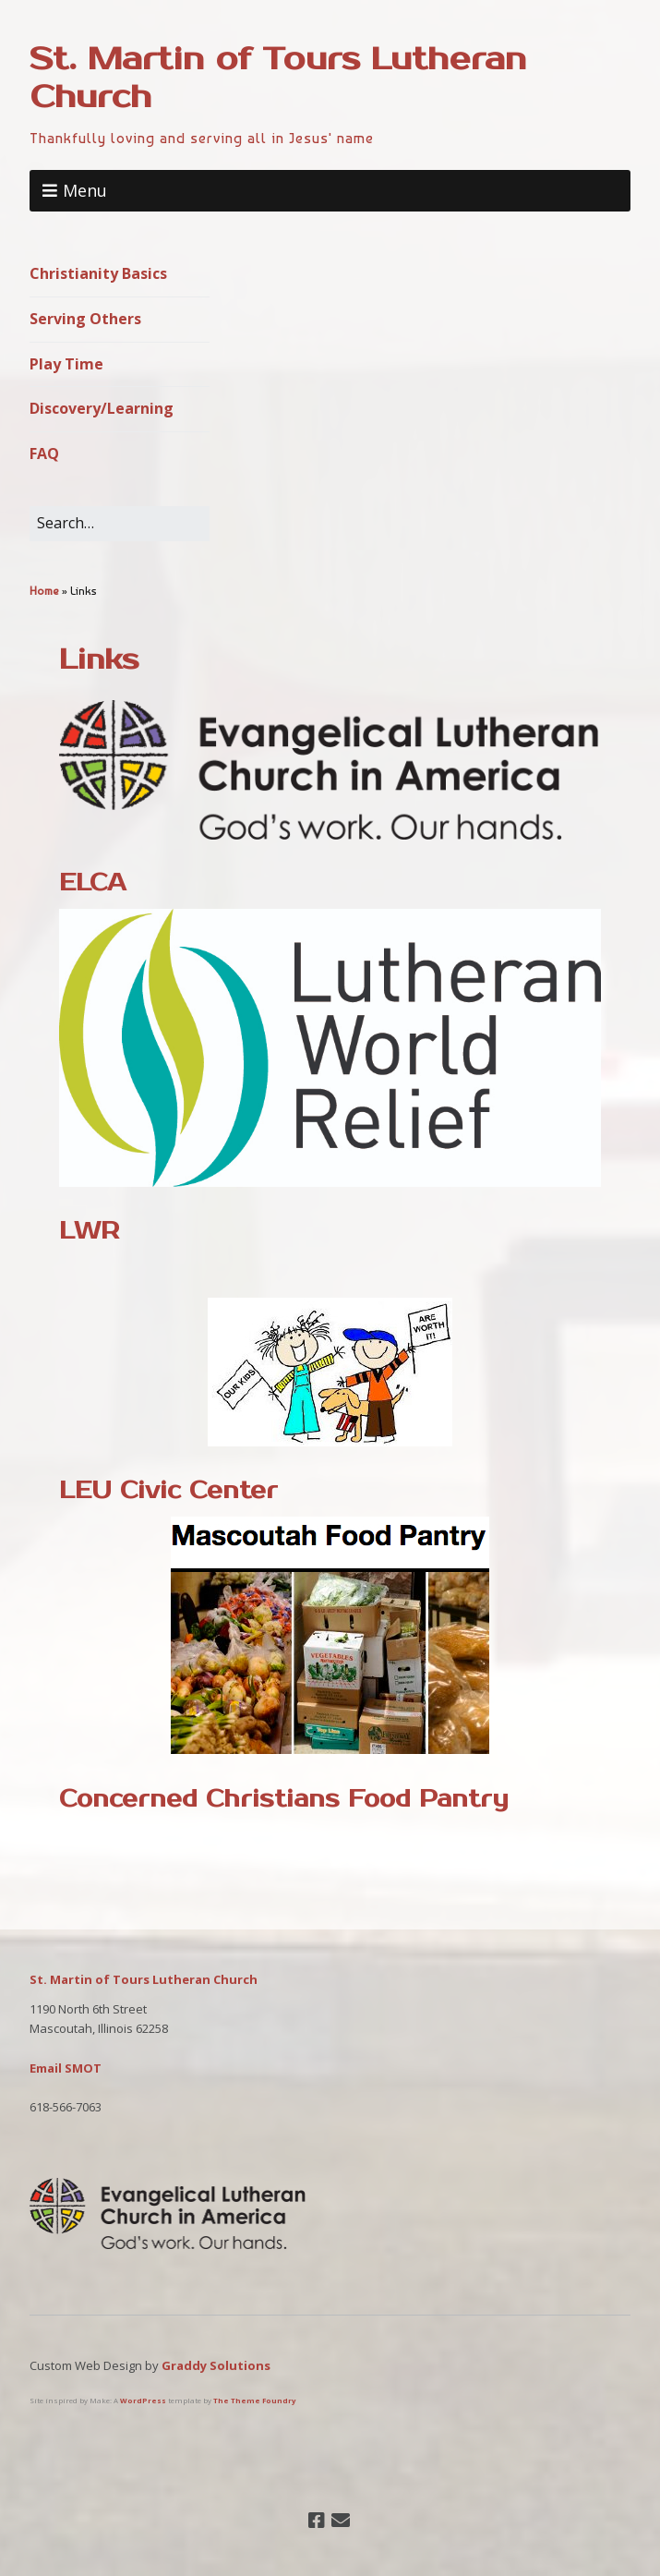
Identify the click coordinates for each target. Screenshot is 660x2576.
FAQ (44, 453)
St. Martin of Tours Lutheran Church (278, 78)
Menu (85, 190)
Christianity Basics (98, 273)
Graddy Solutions (216, 2365)
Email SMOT (66, 2068)
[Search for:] (120, 523)
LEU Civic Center (168, 1490)
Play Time (66, 364)
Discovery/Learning (102, 408)
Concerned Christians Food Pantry (284, 1798)
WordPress (143, 2400)
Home (44, 591)
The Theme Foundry (254, 2400)
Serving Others (85, 318)
